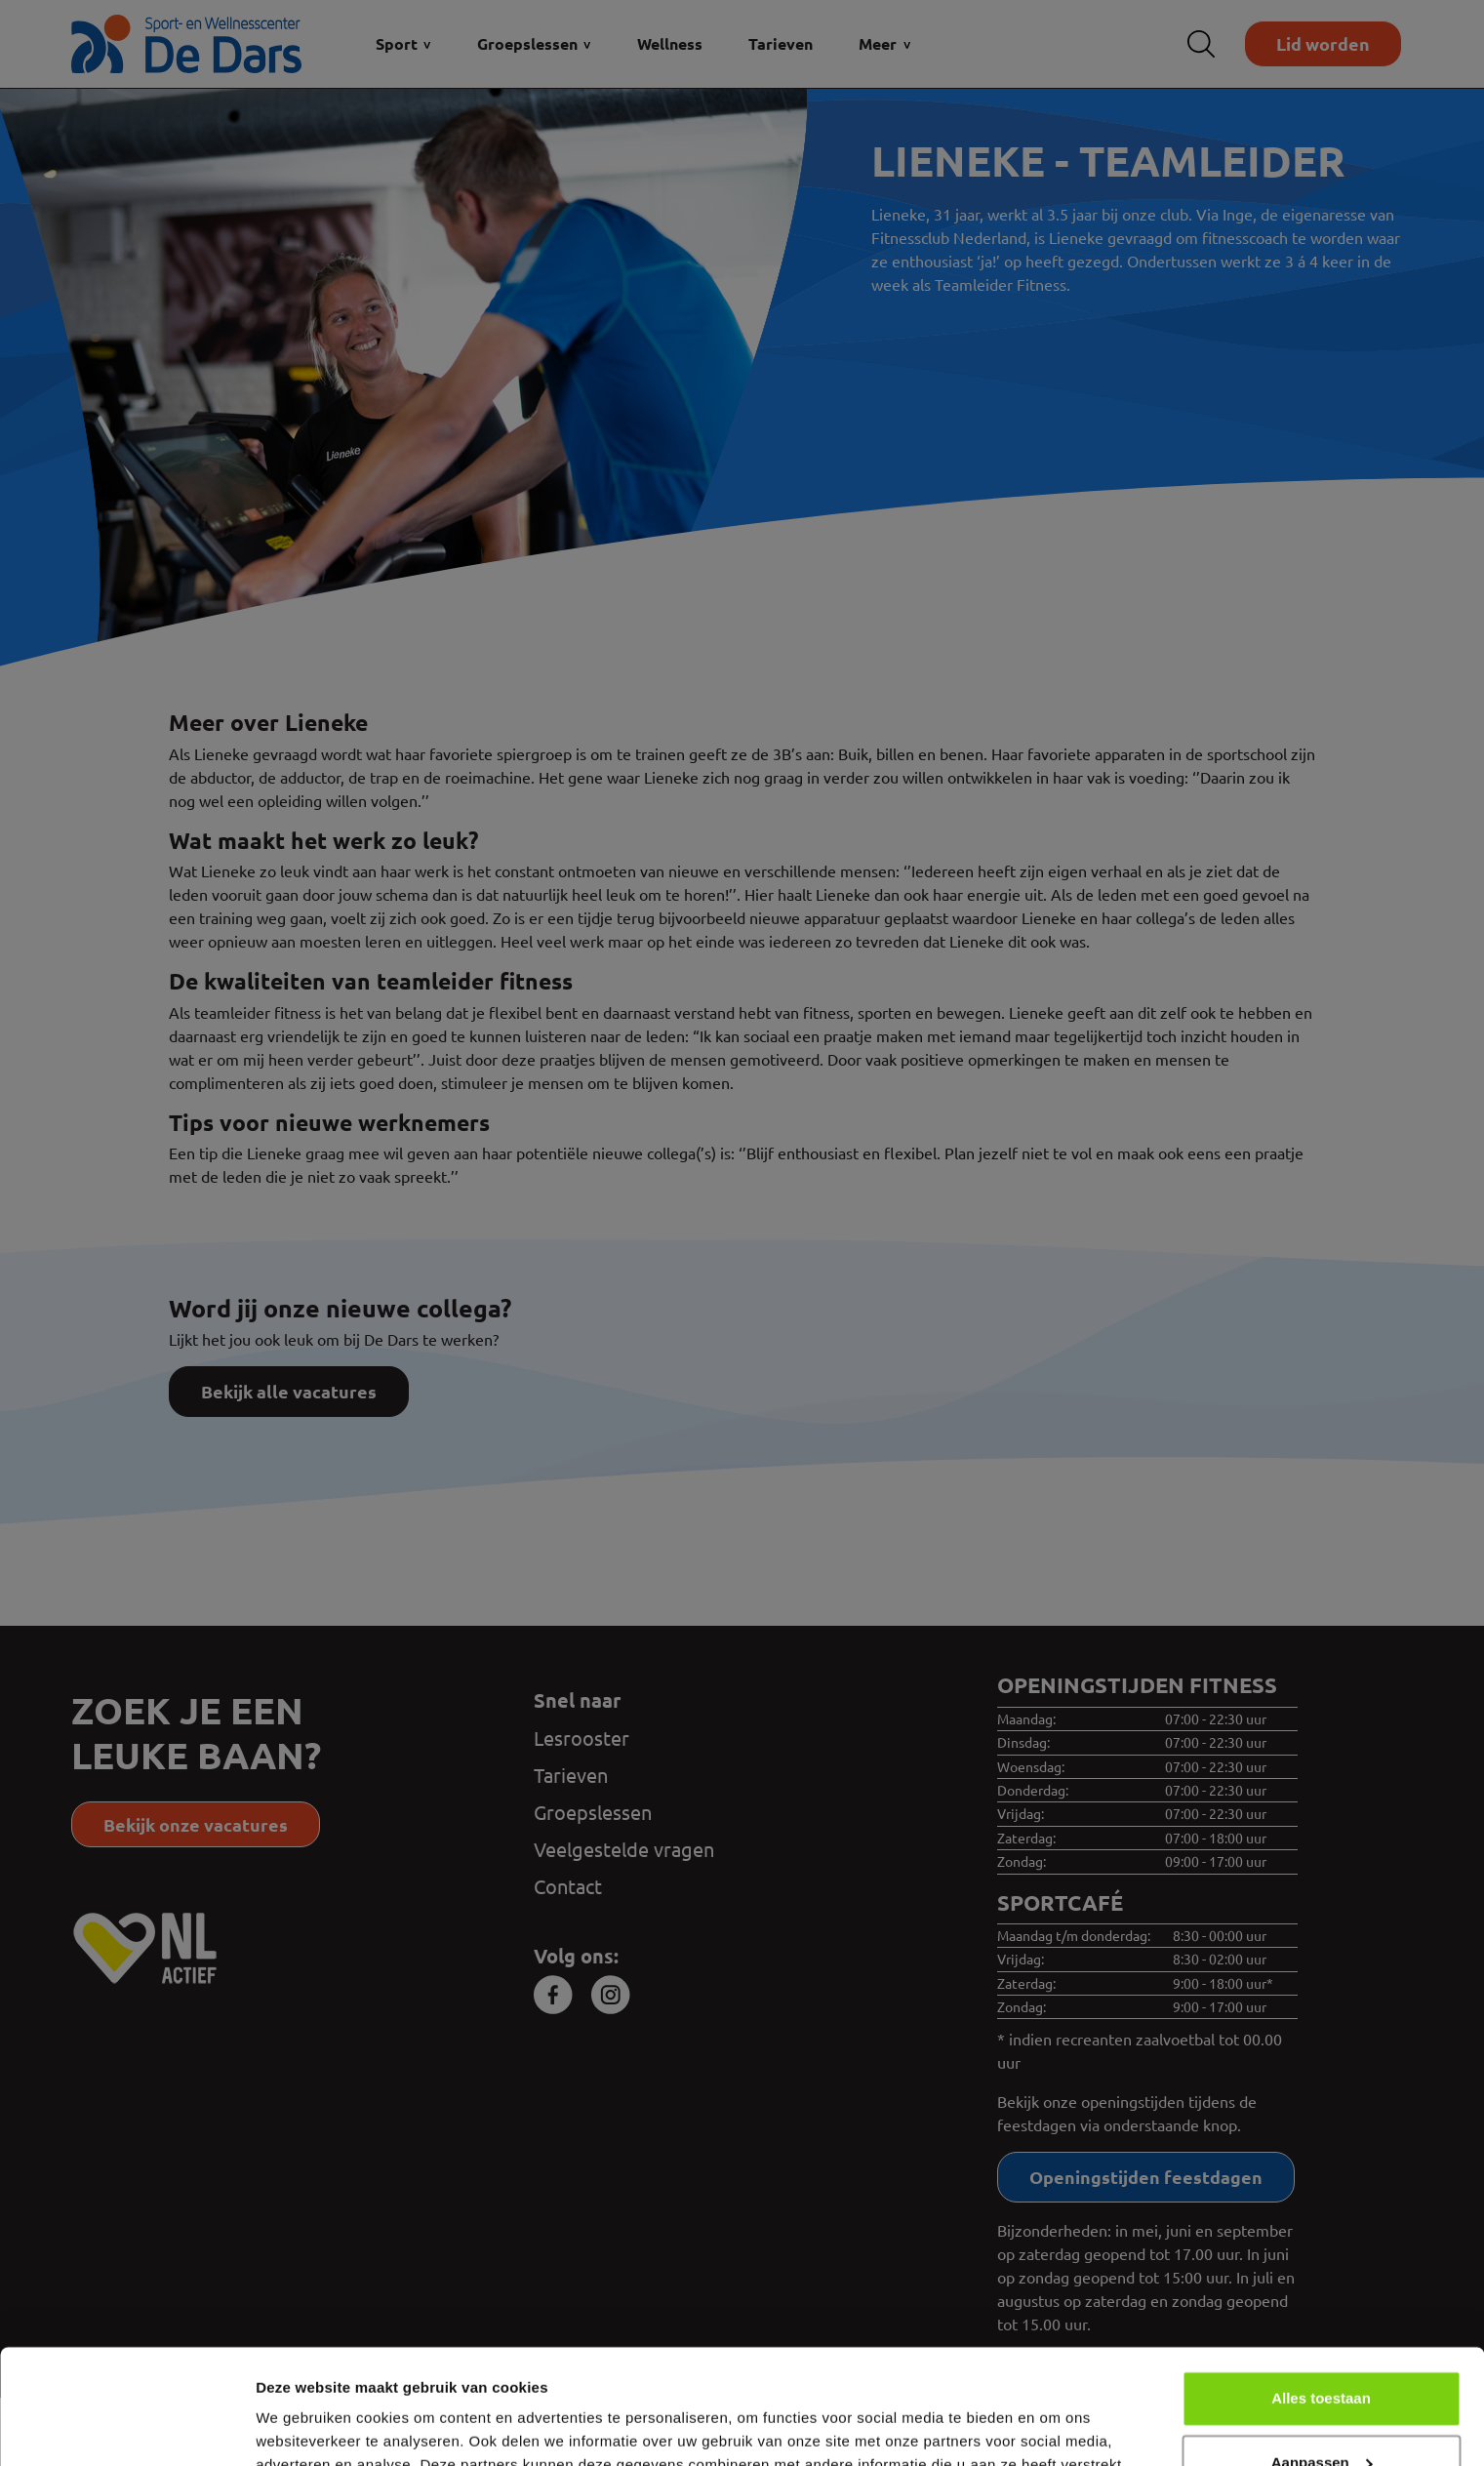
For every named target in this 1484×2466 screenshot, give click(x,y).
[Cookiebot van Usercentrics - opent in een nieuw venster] (126, 2428)
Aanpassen (1322, 2347)
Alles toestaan (1321, 2284)
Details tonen (302, 2427)
